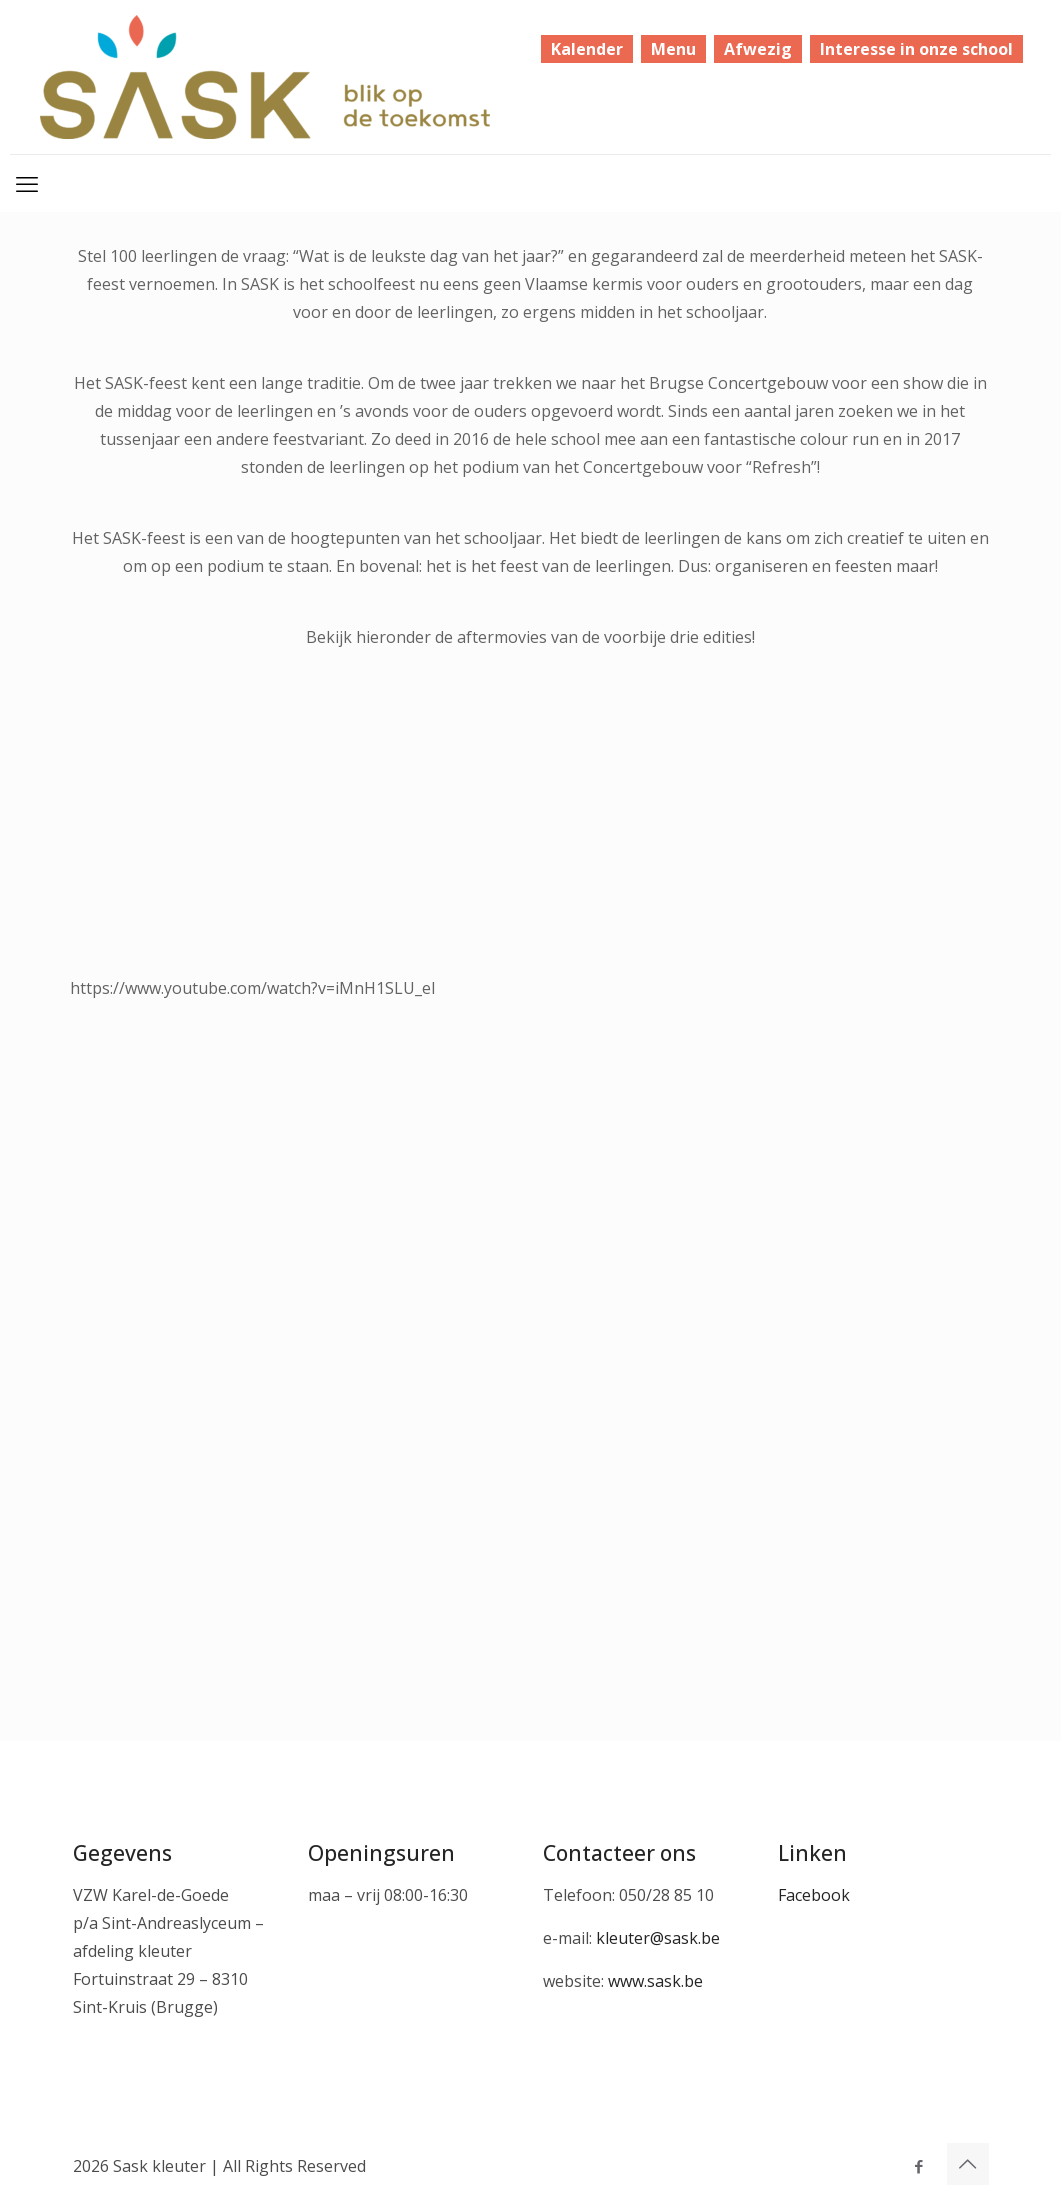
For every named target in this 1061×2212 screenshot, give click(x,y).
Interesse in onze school (916, 49)
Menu (673, 49)
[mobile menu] (27, 183)
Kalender (587, 49)
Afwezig (758, 49)
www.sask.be (655, 1981)
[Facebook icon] (919, 2166)
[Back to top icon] (968, 2164)
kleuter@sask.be (658, 1938)
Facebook (814, 1895)
